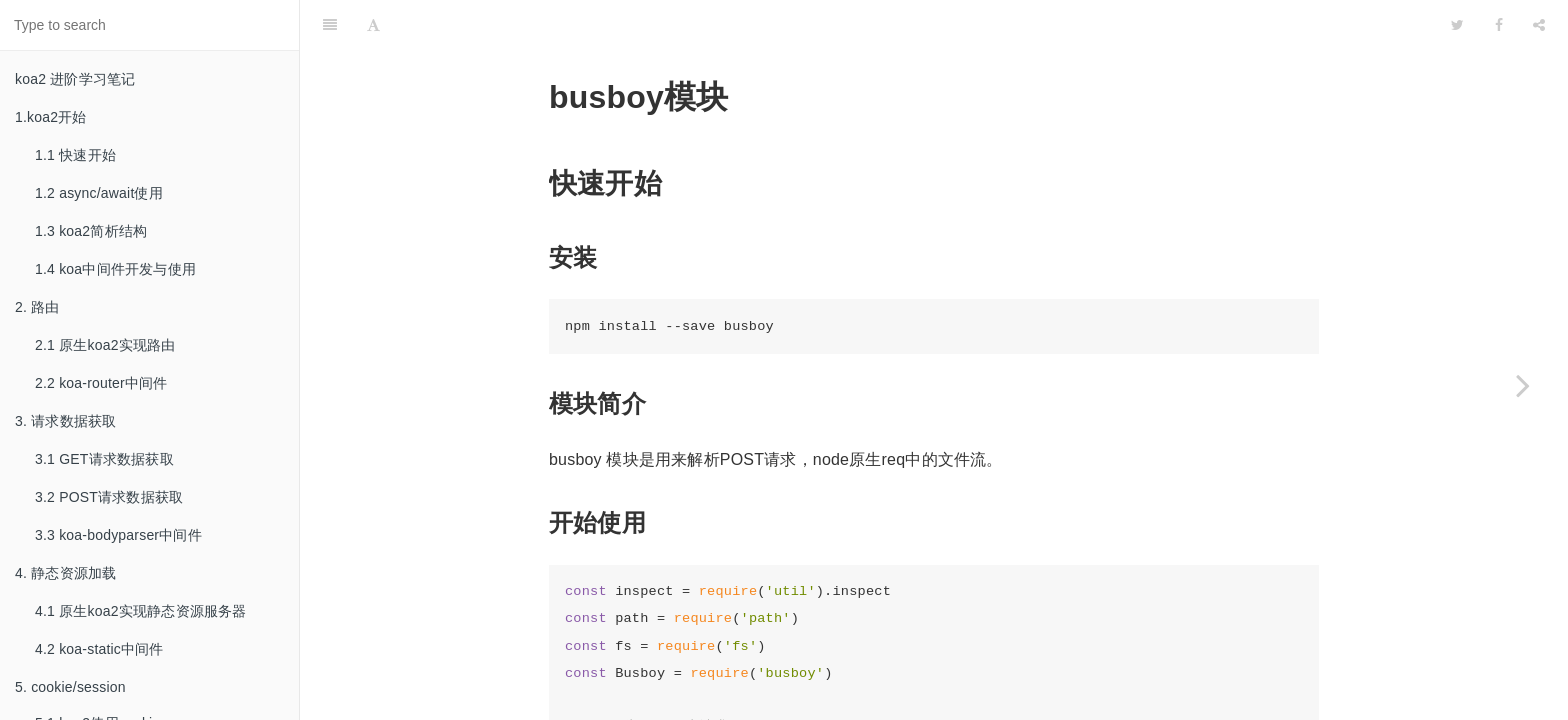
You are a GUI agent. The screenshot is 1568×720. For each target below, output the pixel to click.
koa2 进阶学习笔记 (75, 79)
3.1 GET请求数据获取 (104, 459)
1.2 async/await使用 (99, 193)
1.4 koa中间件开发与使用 (115, 269)
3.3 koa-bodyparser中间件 (118, 535)
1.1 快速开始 (75, 155)
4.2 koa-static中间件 (99, 649)
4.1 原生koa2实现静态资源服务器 (141, 611)
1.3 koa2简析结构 (91, 231)
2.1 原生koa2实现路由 (105, 345)
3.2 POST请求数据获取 (109, 497)
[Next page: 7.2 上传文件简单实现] (1523, 385)
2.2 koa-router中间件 (101, 383)
